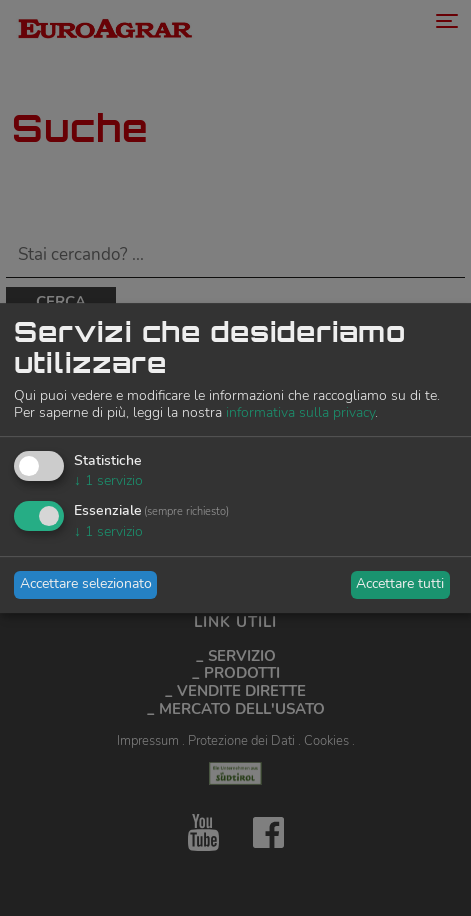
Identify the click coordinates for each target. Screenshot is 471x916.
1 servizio (108, 480)
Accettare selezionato (86, 583)
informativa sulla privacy (300, 412)
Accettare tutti (400, 583)
